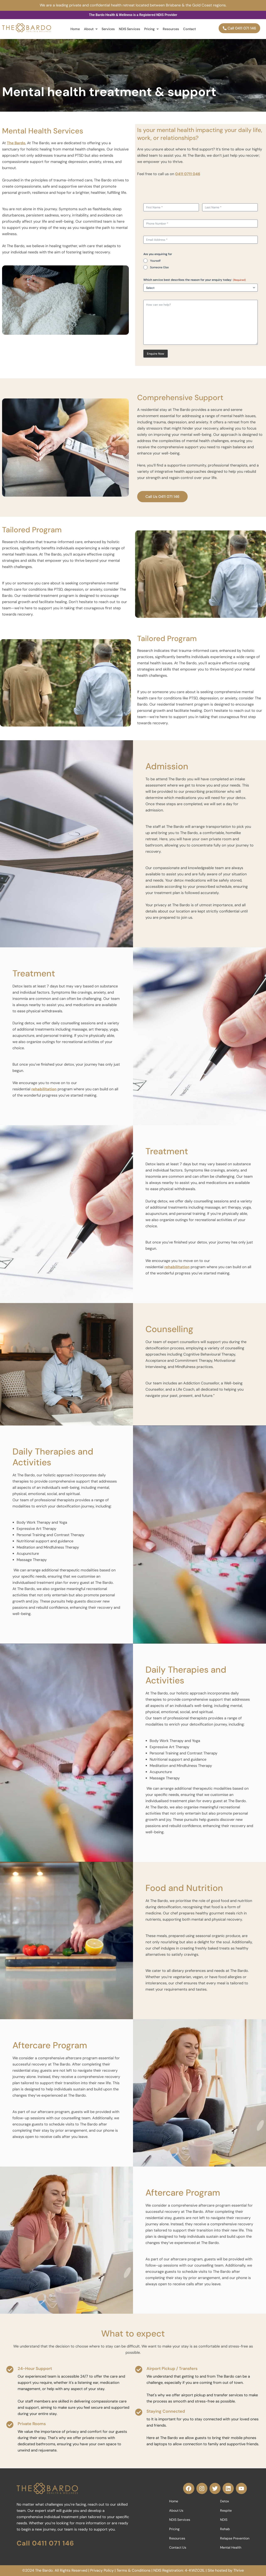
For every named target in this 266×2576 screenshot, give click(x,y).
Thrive (238, 2570)
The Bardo (16, 142)
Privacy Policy (102, 2570)
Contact (189, 29)
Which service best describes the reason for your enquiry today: (194, 280)
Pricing (151, 29)
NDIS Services (129, 29)
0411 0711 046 (187, 173)
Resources (171, 29)
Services (108, 29)
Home (75, 29)
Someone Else (159, 267)
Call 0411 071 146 (45, 2543)
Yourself (155, 261)
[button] (91, 29)
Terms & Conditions (133, 2570)
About (90, 29)
